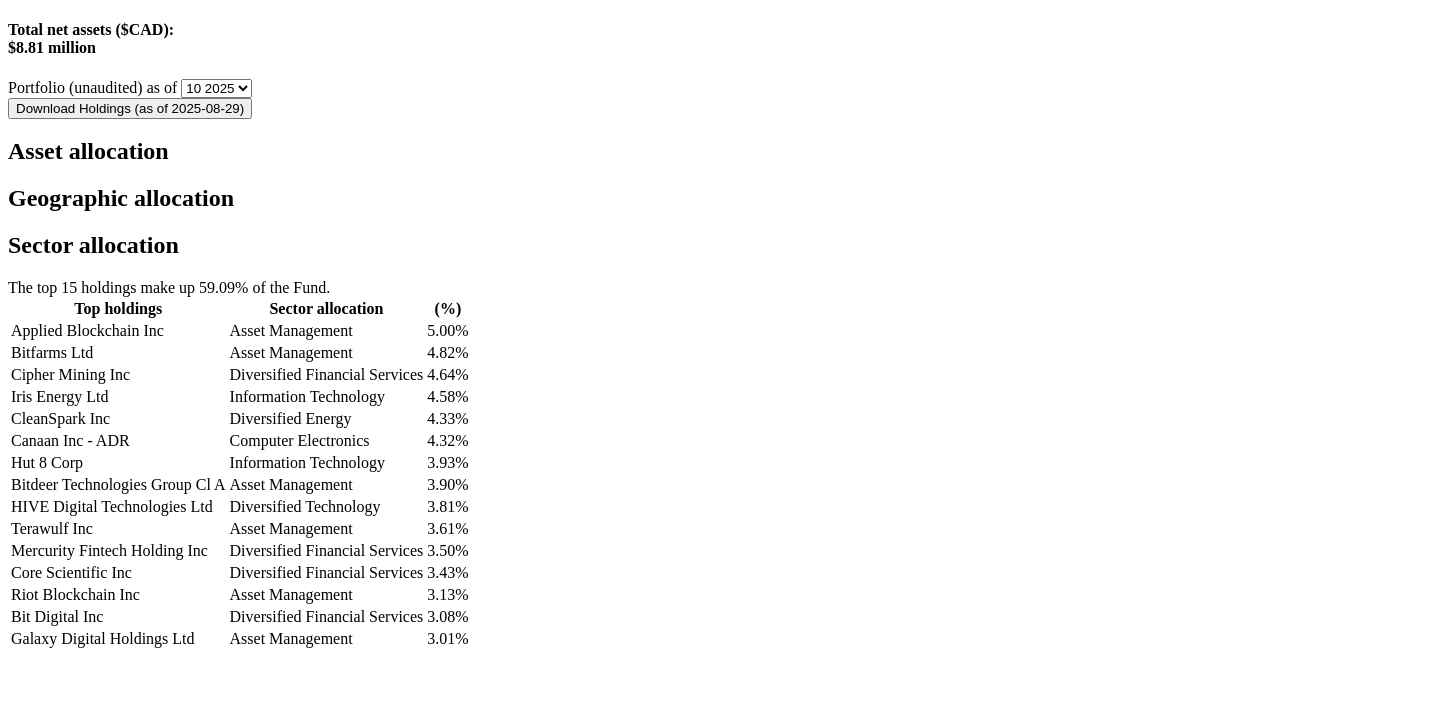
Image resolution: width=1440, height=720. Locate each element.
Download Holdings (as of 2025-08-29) (130, 108)
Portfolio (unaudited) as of (94, 87)
